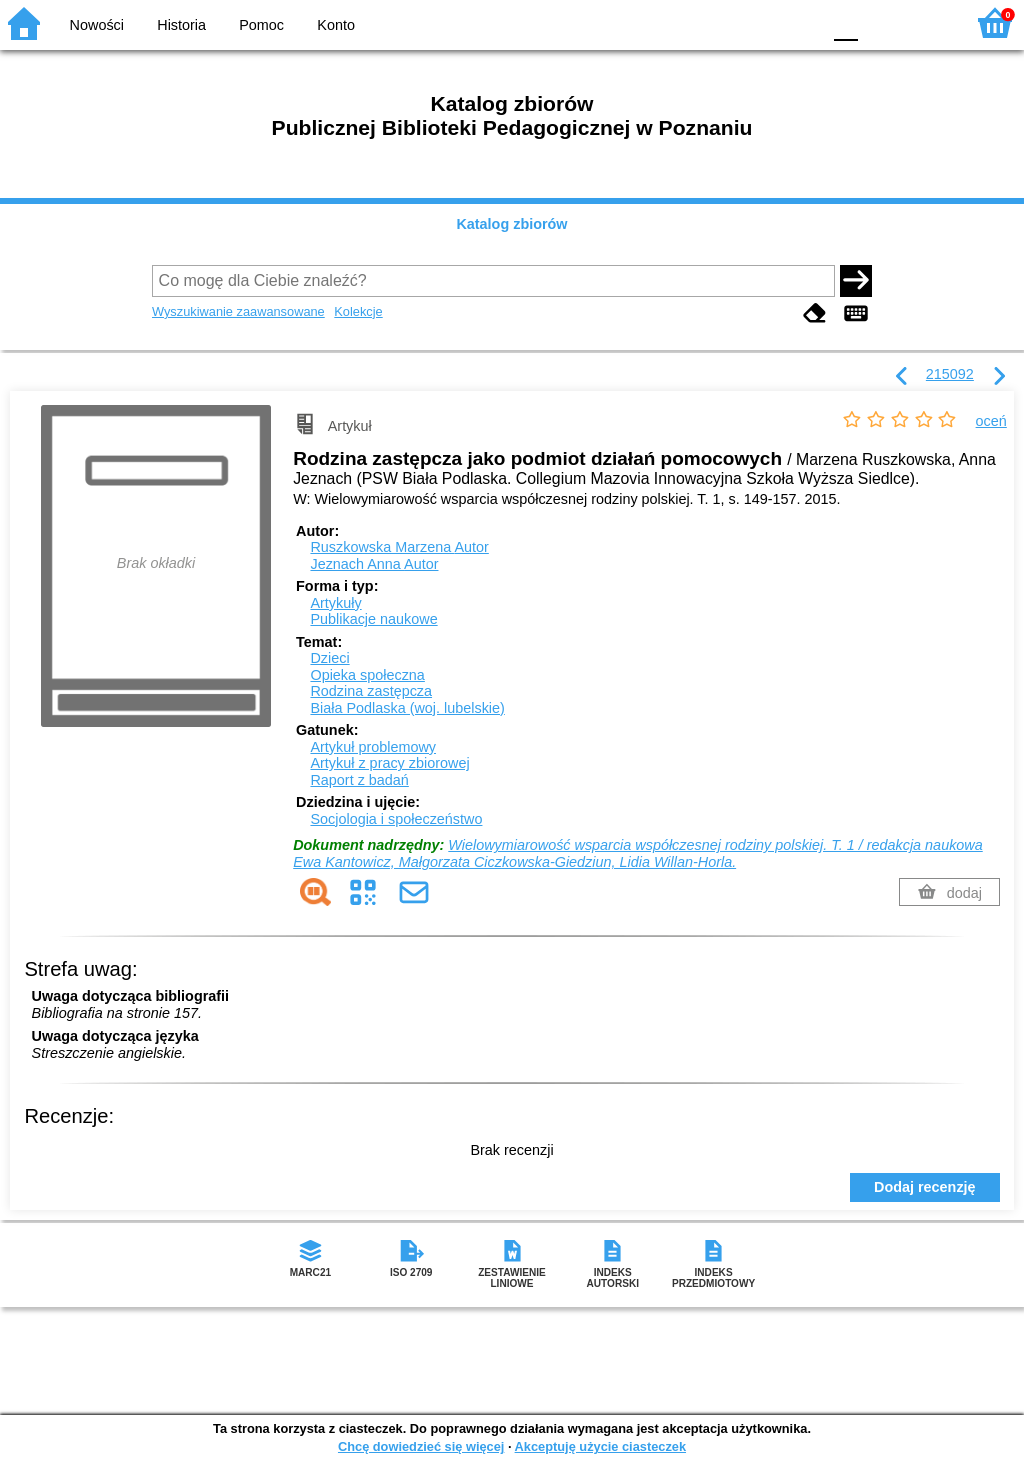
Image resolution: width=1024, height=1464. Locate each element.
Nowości (97, 25)
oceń (991, 421)
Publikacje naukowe (373, 619)
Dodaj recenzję (925, 1187)
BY (799, 22)
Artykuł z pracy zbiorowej (389, 763)
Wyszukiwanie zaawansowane (238, 311)
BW (719, 22)
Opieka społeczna (367, 675)
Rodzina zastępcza (371, 691)
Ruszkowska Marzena (399, 547)
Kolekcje (358, 311)
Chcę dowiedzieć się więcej (421, 1446)
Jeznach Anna (374, 564)
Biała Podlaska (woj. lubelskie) (407, 708)
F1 (880, 22)
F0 (845, 22)
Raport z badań (359, 780)
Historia (181, 25)
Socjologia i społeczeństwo (396, 819)
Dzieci (329, 658)
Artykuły (335, 603)
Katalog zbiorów (511, 224)
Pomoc (261, 25)
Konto (336, 25)
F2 (926, 22)
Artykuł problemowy (373, 747)
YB (758, 22)
